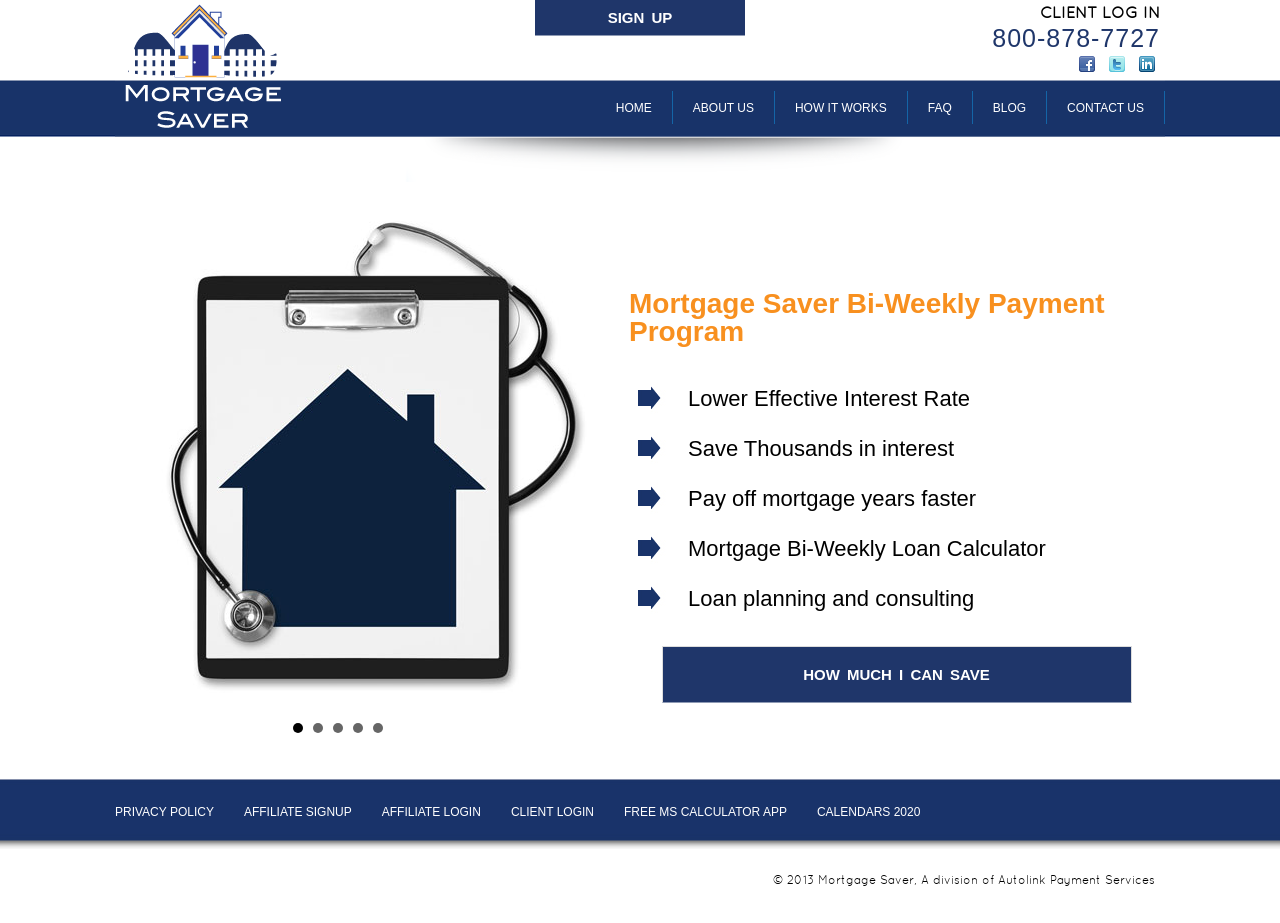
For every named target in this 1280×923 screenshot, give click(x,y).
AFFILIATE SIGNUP (298, 812)
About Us (723, 108)
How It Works (841, 108)
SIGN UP (640, 17)
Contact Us (1105, 108)
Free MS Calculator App (705, 812)
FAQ (940, 108)
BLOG (1009, 108)
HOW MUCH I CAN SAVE (896, 674)
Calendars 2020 (868, 812)
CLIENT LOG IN (1100, 12)
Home (634, 108)
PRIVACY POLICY (164, 812)
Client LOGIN (552, 812)
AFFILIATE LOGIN (431, 812)
